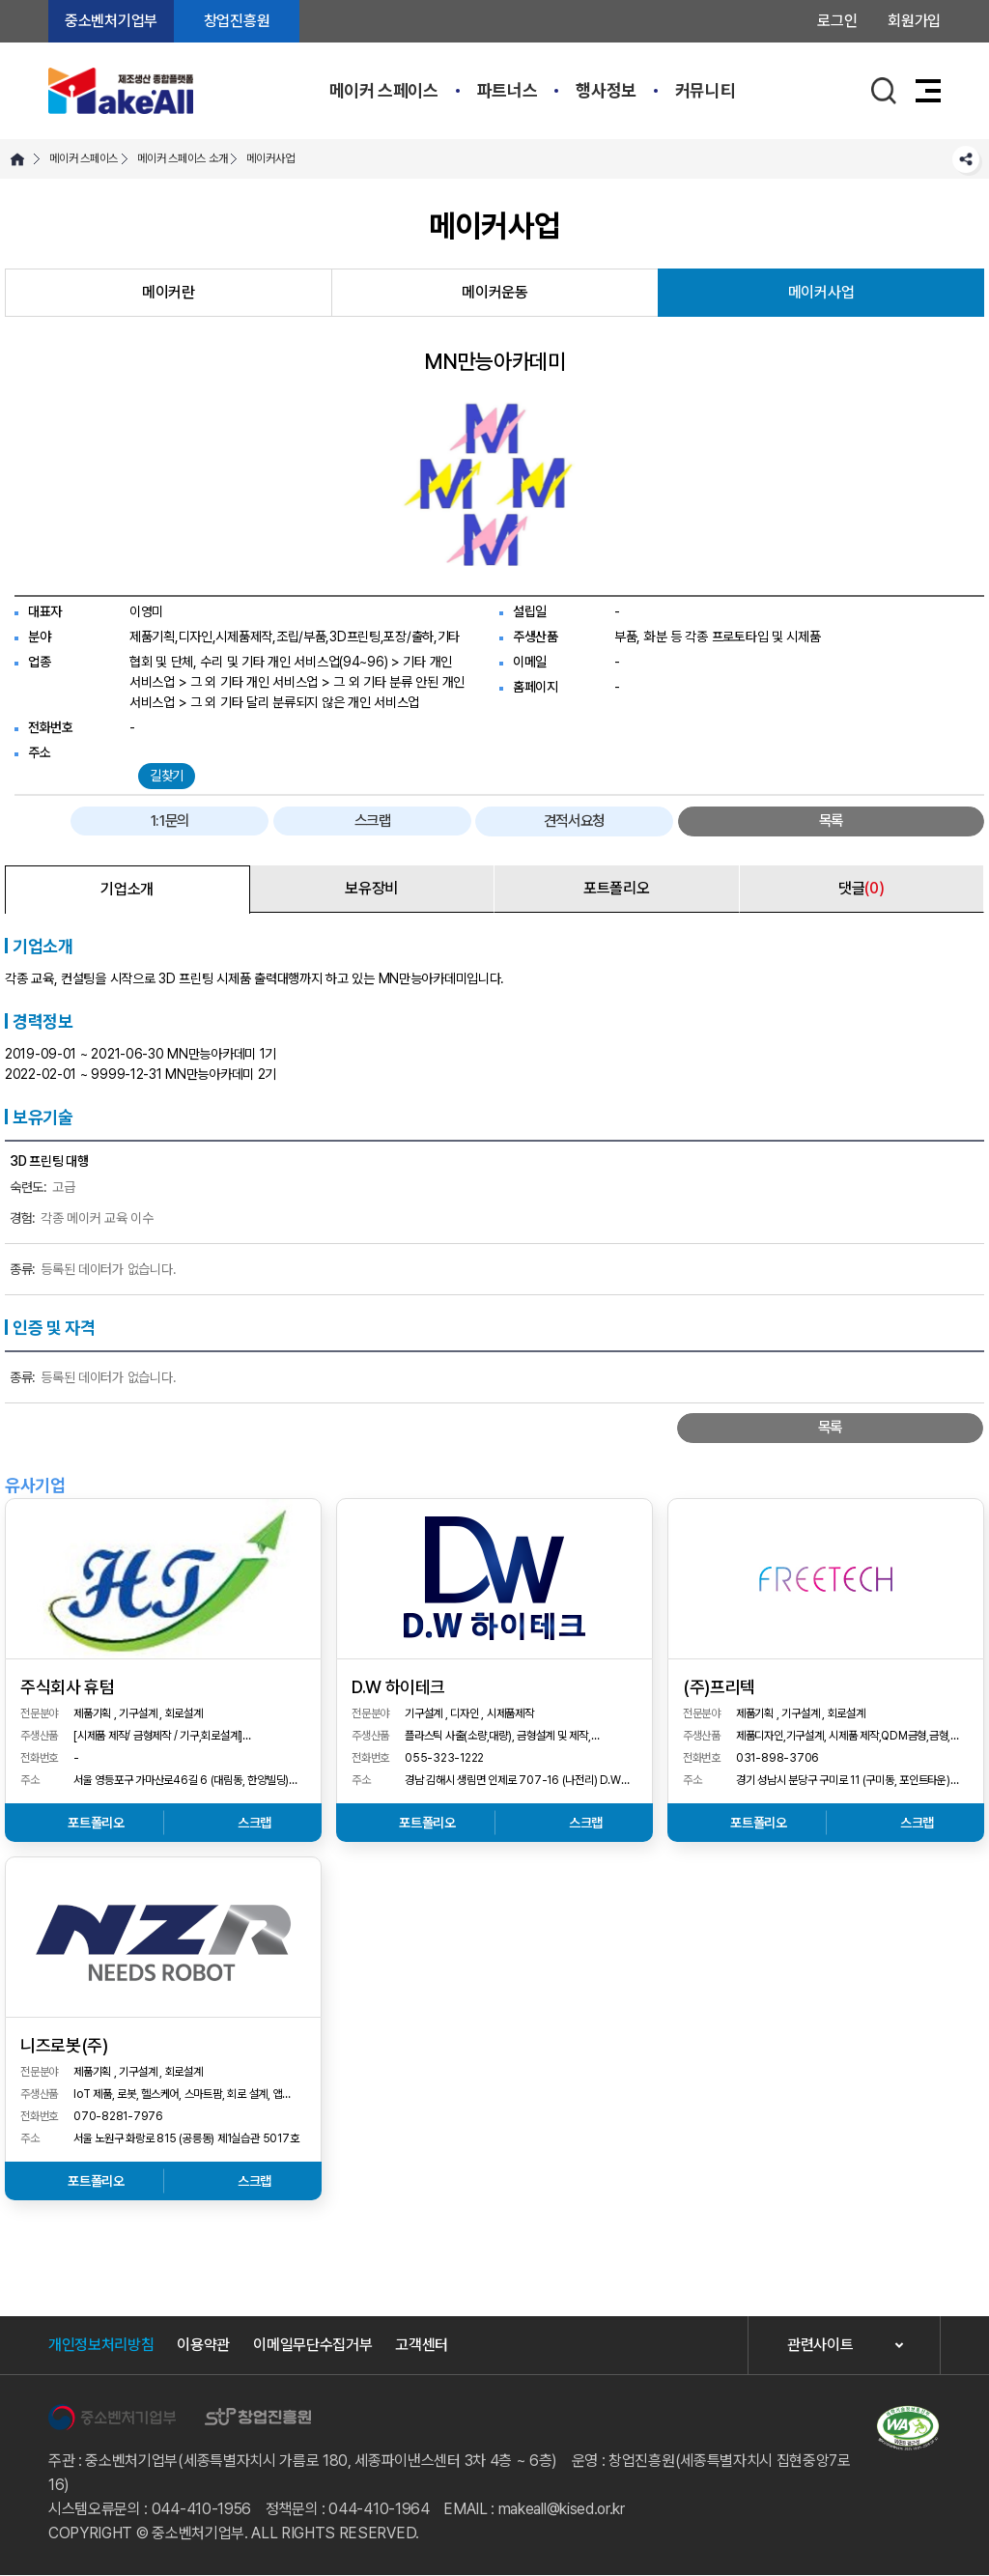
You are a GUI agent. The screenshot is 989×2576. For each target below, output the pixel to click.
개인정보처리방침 (101, 2345)
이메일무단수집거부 (312, 2345)
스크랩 (684, 820)
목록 (926, 820)
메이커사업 (270, 158)
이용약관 (203, 2345)
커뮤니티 (705, 90)
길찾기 (167, 775)
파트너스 (507, 90)
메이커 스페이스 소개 (182, 158)
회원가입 (914, 21)
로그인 (837, 21)
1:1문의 (564, 820)
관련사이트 (820, 2346)
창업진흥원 (236, 21)
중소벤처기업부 (111, 21)
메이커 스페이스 (383, 90)
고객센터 (421, 2345)
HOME (17, 159)
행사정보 (606, 90)
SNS (965, 159)
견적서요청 (805, 820)
